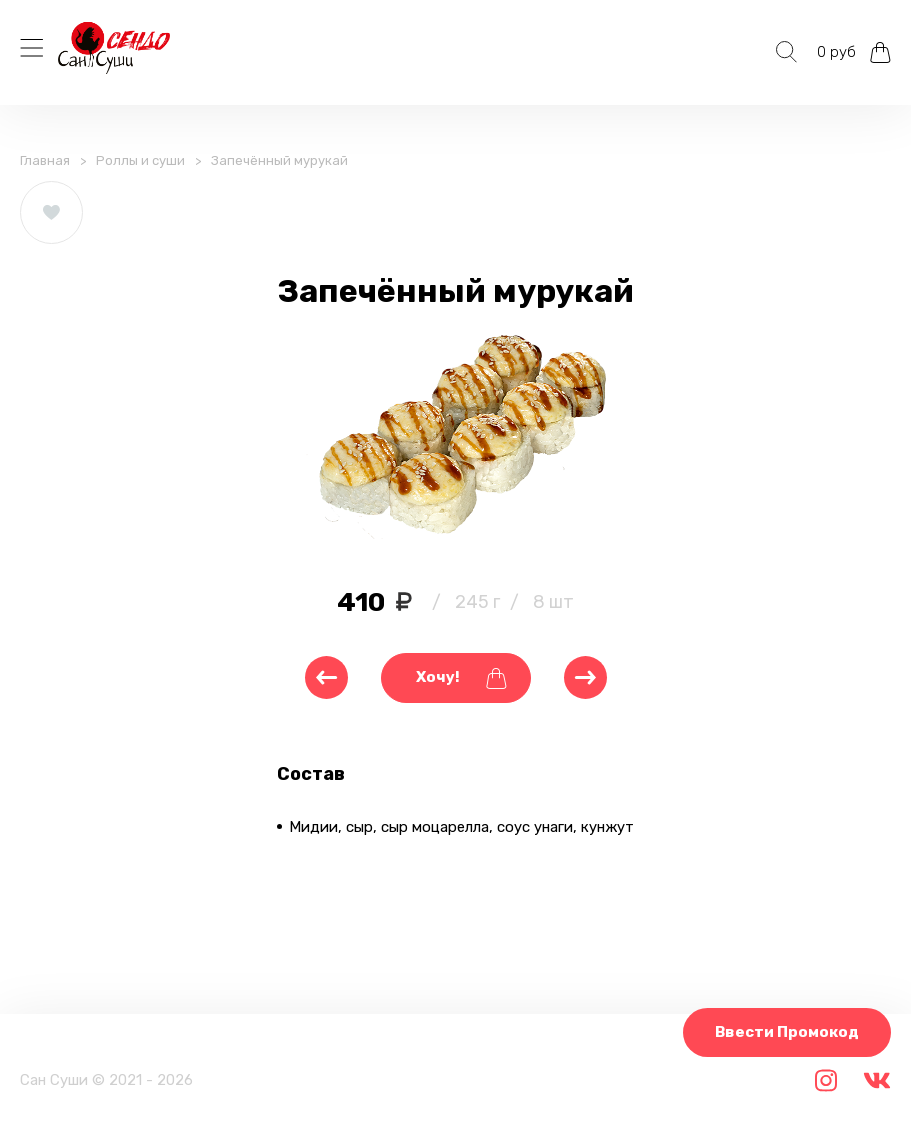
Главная (45, 160)
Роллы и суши (140, 160)
